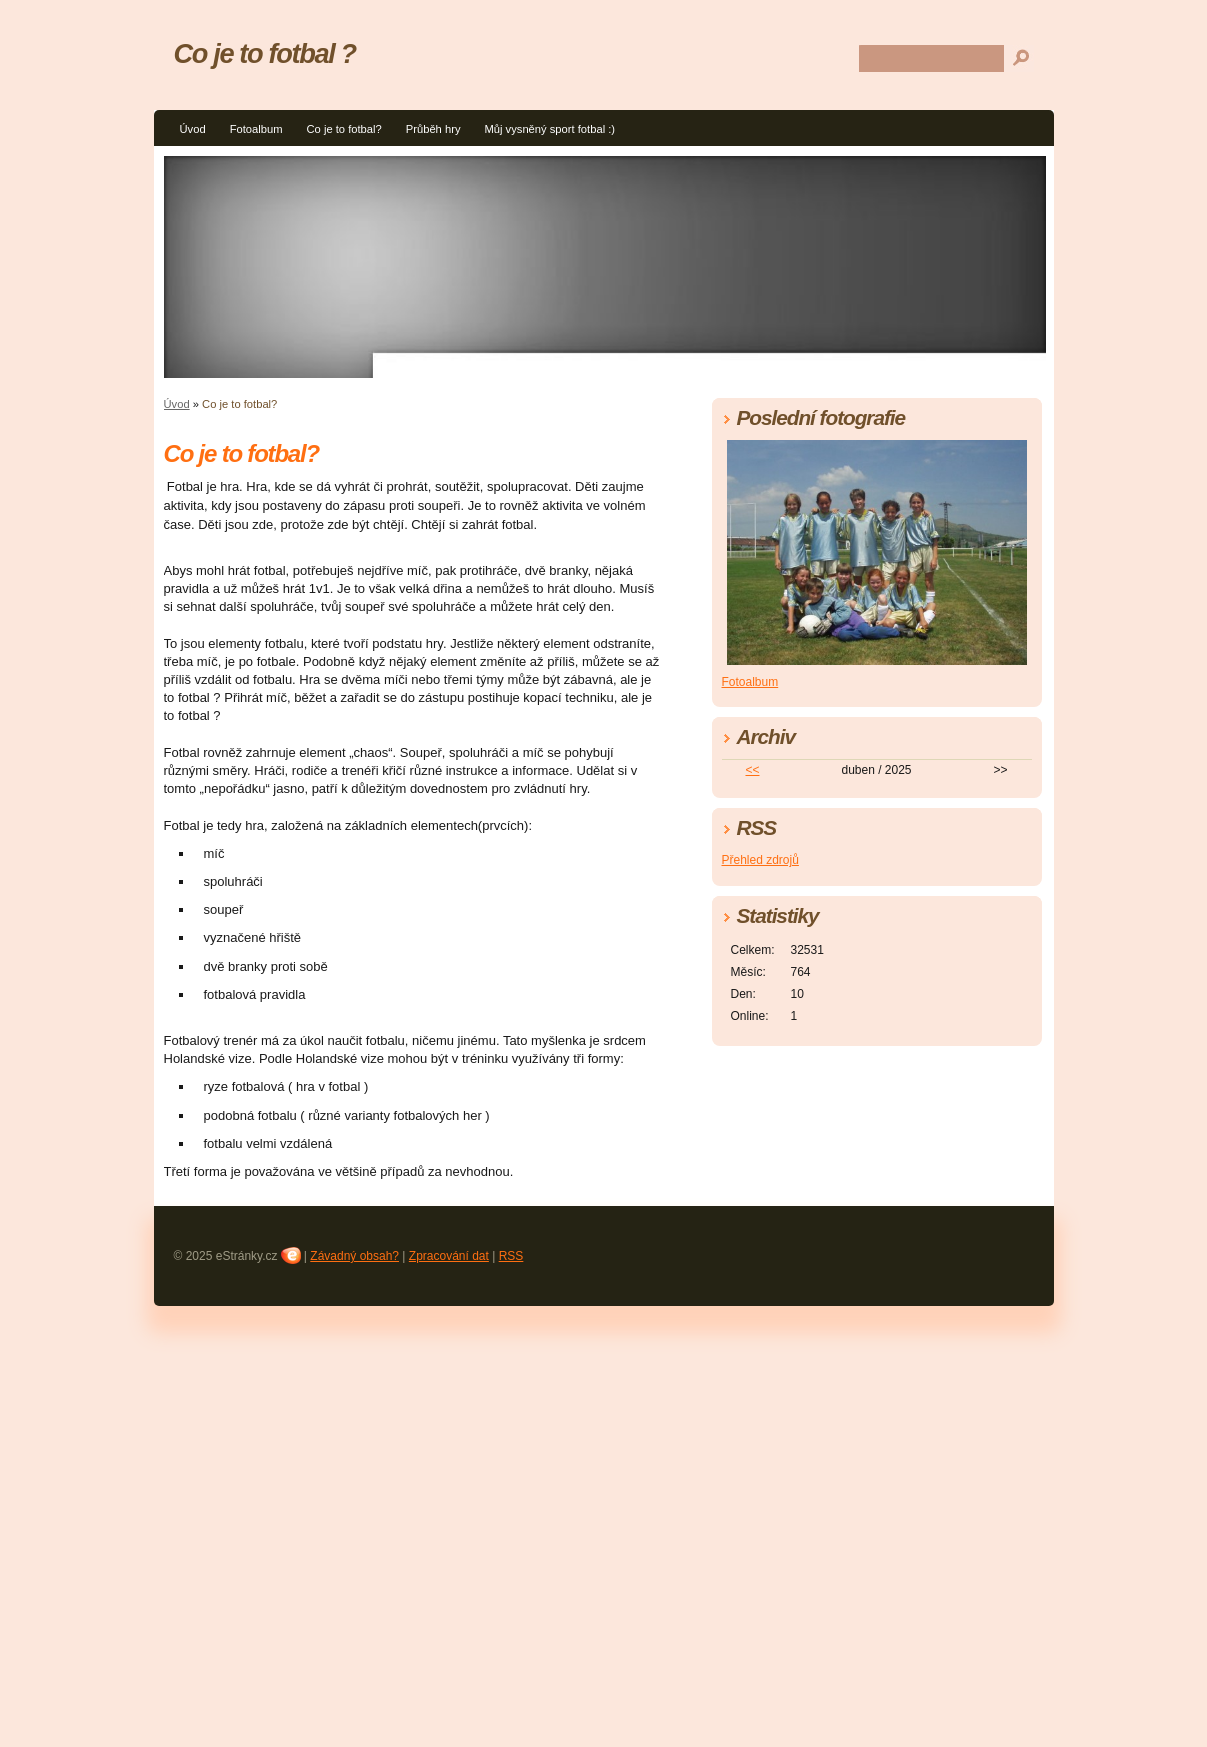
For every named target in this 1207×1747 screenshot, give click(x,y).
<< (752, 770)
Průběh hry (433, 129)
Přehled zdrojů (760, 860)
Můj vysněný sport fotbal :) (549, 129)
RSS (511, 1256)
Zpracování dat (449, 1256)
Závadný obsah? (354, 1256)
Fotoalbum (256, 129)
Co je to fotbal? (343, 129)
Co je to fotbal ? (265, 53)
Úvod (193, 129)
